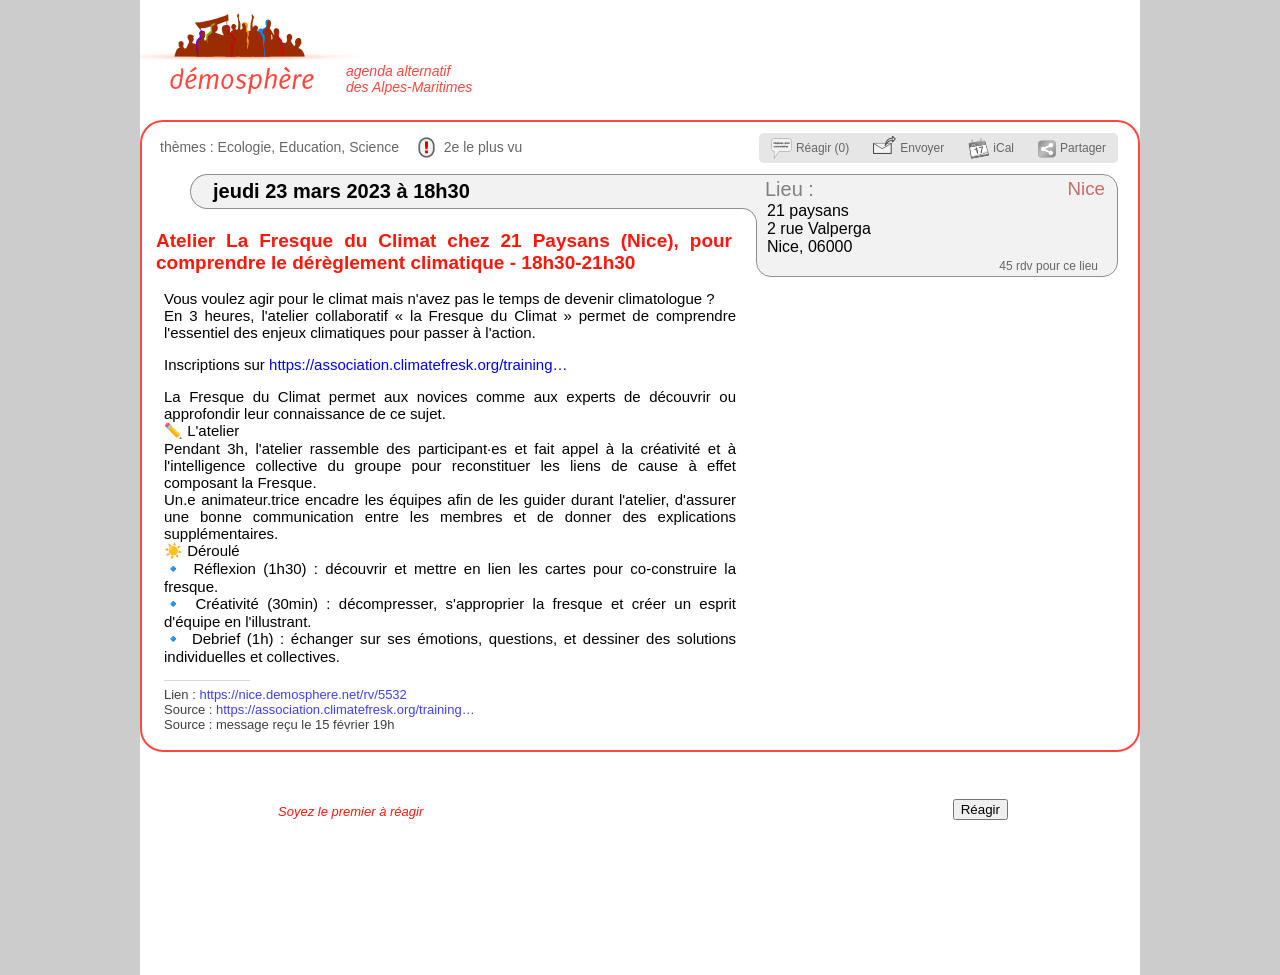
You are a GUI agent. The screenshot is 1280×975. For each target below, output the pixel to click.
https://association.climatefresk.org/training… (418, 364)
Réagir (980, 809)
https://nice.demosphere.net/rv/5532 (302, 694)
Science (374, 147)
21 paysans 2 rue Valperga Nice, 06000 (819, 228)
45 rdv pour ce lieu (1048, 266)
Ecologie (245, 147)
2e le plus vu (483, 147)
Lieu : (789, 189)
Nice (1086, 188)
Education (310, 147)
